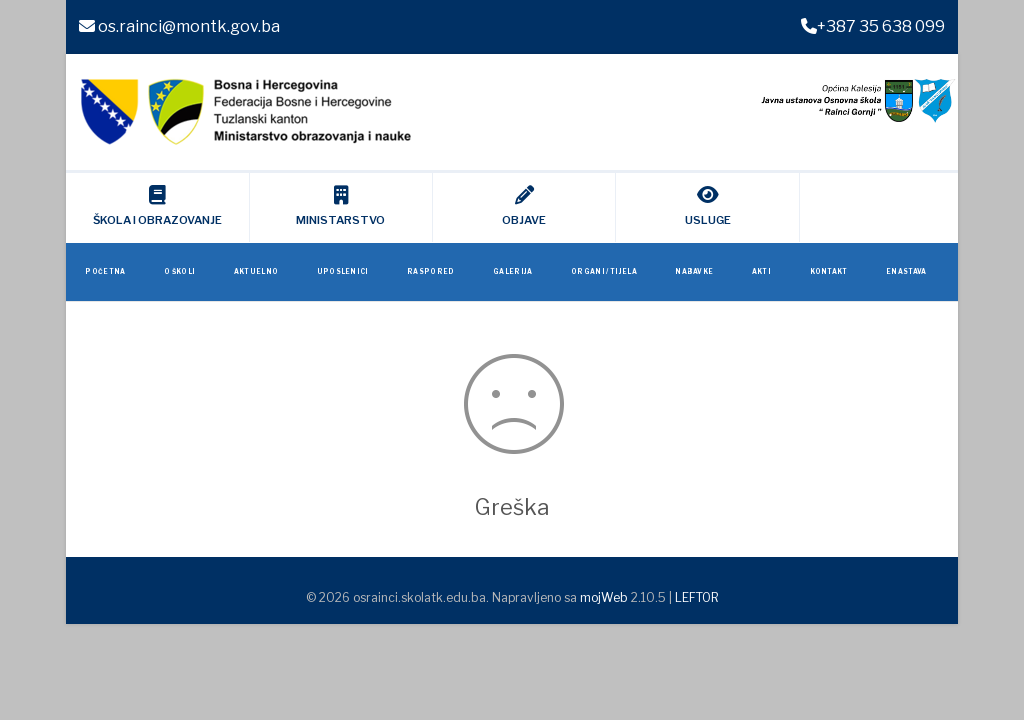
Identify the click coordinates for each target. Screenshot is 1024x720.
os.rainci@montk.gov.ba (179, 26)
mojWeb (604, 597)
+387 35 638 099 (873, 26)
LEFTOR (697, 597)
